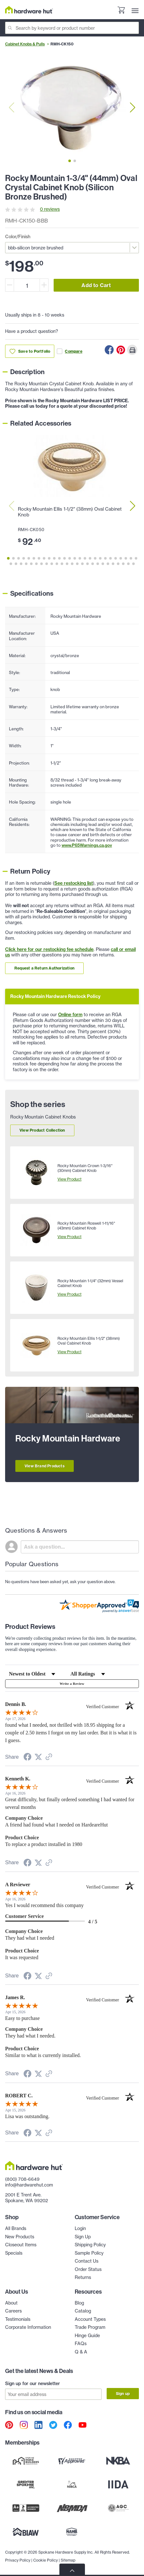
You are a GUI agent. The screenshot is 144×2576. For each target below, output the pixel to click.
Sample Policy (89, 2253)
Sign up (123, 2393)
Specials (13, 2253)
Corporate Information (28, 2327)
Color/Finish (17, 237)
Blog (79, 2303)
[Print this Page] (132, 350)
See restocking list (73, 883)
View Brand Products (44, 1466)
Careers (13, 2311)
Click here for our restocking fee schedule (49, 949)
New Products (19, 2237)
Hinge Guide (87, 2335)
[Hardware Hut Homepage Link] (29, 9)
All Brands (15, 2228)
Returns (83, 2277)
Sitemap (68, 2560)
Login (80, 2228)
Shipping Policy (90, 2245)
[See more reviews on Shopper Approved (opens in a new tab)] (48, 1757)
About (11, 2303)
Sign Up (83, 2237)
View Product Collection (42, 1130)
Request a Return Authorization (44, 968)
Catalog (83, 2311)
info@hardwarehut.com (29, 2185)
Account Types (90, 2319)
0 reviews (50, 209)
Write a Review (72, 1683)
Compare (69, 351)
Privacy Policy (17, 2560)
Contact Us (86, 2261)
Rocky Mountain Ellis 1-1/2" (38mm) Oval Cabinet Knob (70, 512)
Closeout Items (20, 2245)
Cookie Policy (45, 2560)
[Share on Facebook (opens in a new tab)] (27, 1757)
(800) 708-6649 (22, 2179)
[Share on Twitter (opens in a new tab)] (38, 1757)
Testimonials (17, 2319)
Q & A (81, 2352)
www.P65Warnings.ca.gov (87, 845)
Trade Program (90, 2327)
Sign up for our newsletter (32, 2383)
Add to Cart (96, 285)
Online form (70, 1014)
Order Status (88, 2269)
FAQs (81, 2343)
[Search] (72, 28)
